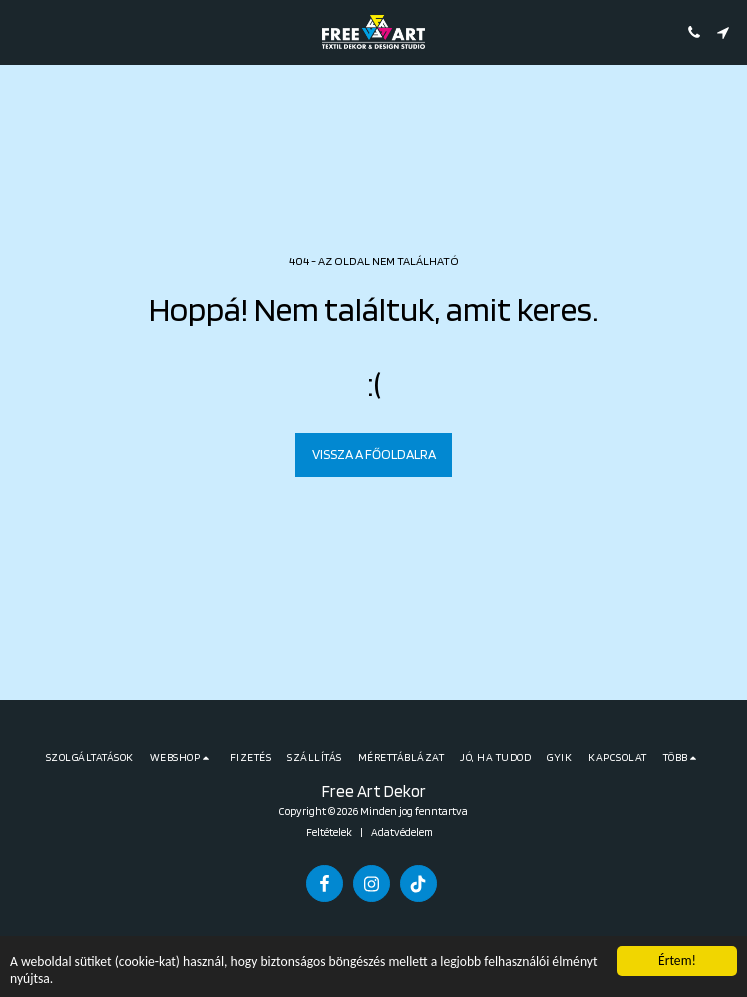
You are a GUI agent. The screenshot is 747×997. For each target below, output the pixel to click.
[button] (22, 32)
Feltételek (329, 832)
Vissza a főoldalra (374, 454)
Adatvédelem (402, 832)
